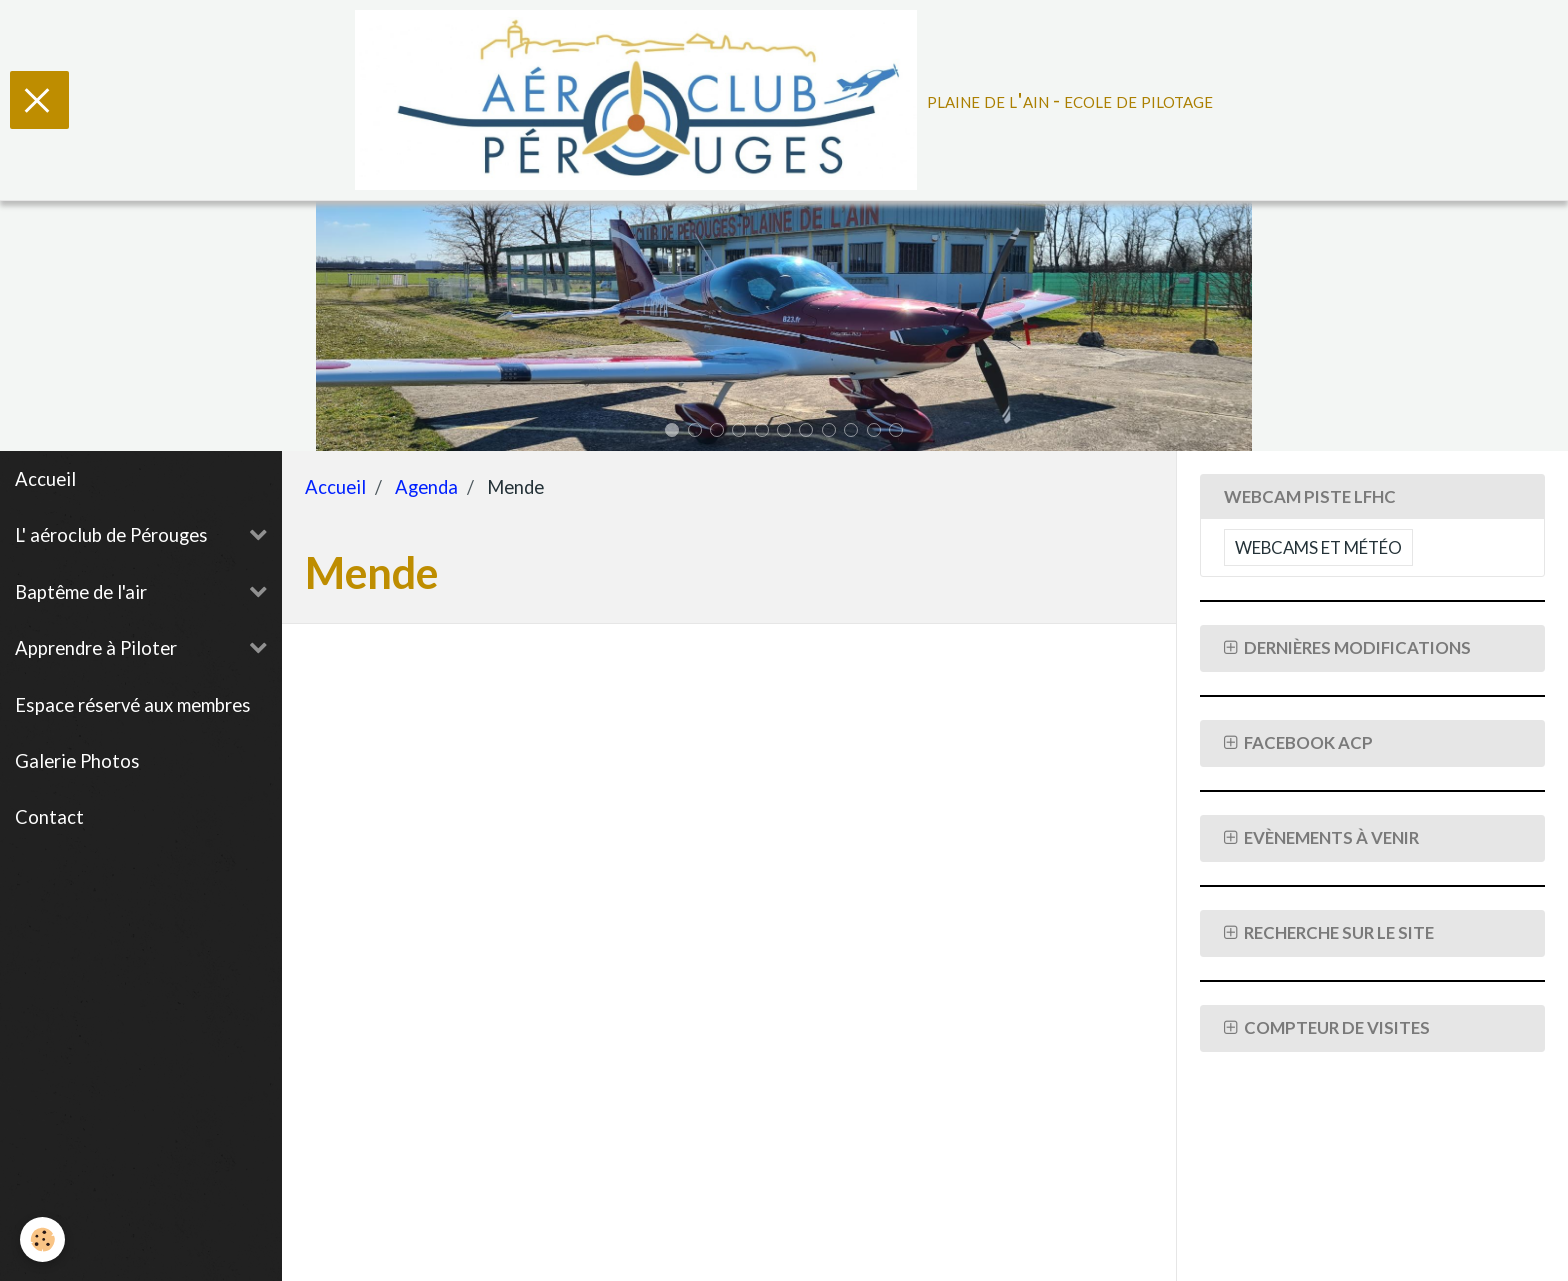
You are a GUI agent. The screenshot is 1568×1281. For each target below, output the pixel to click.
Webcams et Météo (1318, 547)
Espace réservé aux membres (133, 705)
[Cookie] (42, 1239)
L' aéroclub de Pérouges (111, 535)
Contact (49, 817)
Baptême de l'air (81, 592)
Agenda (426, 487)
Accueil (45, 479)
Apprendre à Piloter (96, 648)
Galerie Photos (77, 761)
